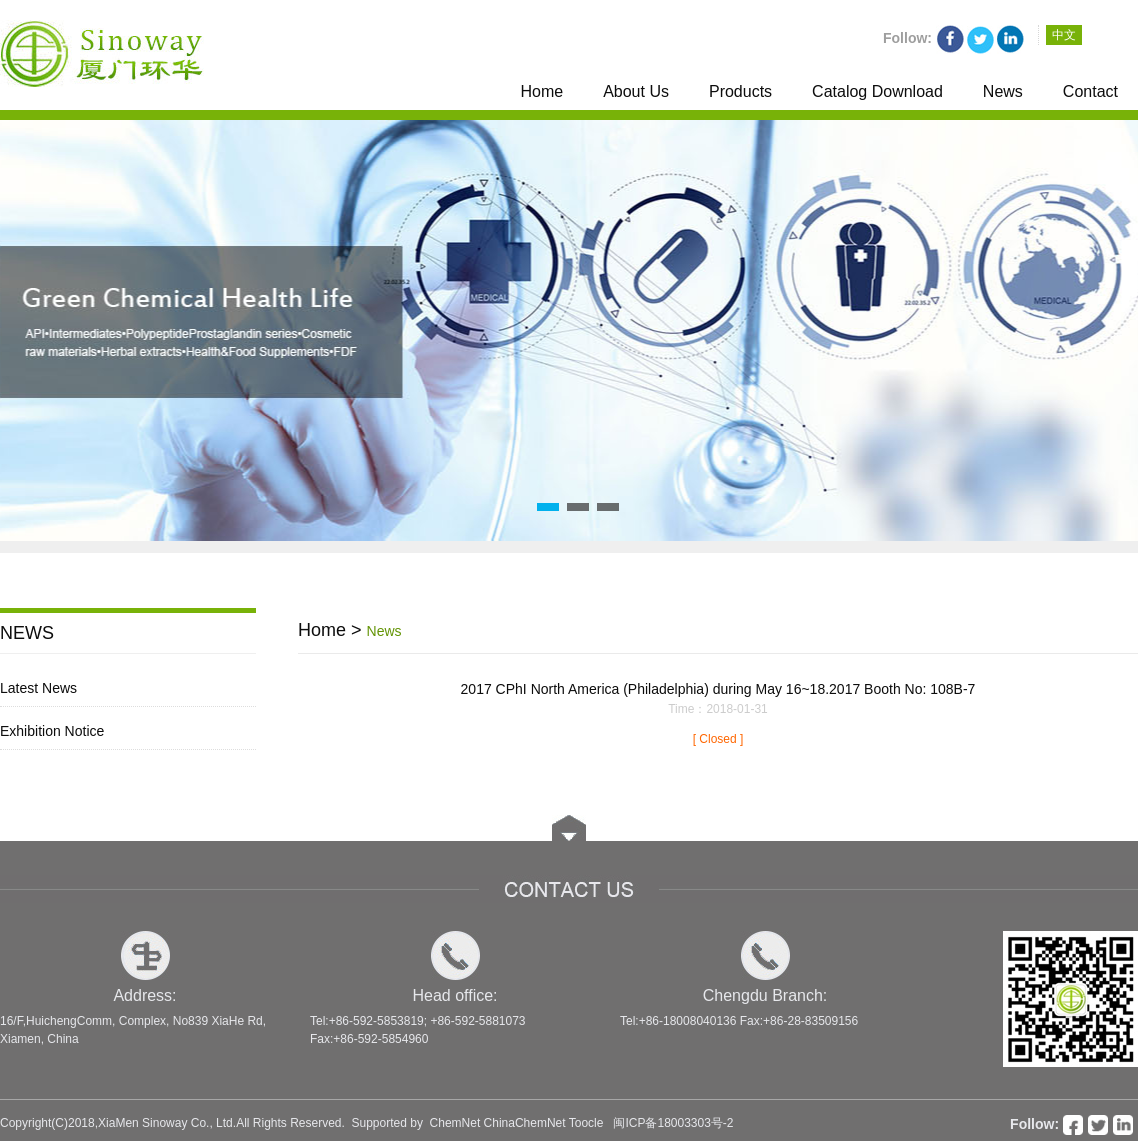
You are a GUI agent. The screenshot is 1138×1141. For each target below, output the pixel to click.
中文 (1064, 35)
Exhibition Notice (52, 731)
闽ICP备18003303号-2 (673, 1123)
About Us (636, 91)
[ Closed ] (718, 739)
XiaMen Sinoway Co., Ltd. (167, 1123)
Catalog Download (877, 91)
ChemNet (455, 1123)
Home (541, 91)
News (1003, 91)
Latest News (38, 688)
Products (740, 91)
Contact (1090, 91)
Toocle (586, 1123)
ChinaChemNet (525, 1123)
